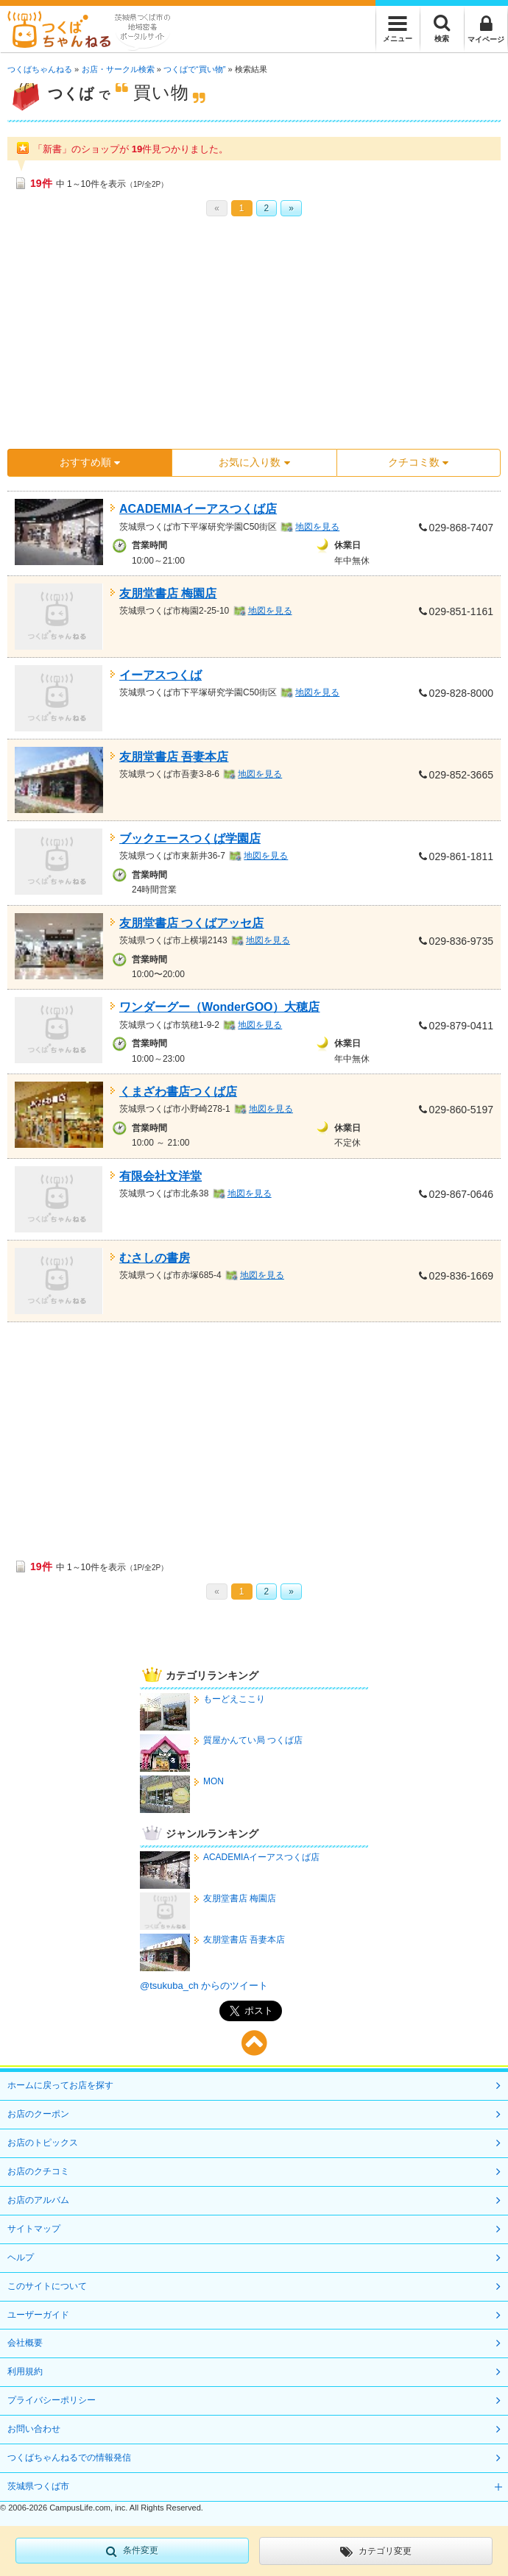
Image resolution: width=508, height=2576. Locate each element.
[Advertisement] (254, 338)
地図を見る (317, 527)
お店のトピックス (42, 2142)
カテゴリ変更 (376, 2552)
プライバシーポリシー (51, 2400)
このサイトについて (47, 2286)
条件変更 (132, 2551)
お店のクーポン (38, 2114)
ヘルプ (20, 2257)
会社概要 (25, 2343)
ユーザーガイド (38, 2315)
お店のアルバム (38, 2200)
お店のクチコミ (38, 2171)
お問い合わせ (33, 2429)
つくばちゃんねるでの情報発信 (69, 2457)
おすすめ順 (90, 462)
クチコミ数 (418, 462)
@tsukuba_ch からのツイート (204, 1985)
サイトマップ (33, 2229)
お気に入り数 (254, 462)
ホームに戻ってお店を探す (60, 2085)
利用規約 (25, 2371)
